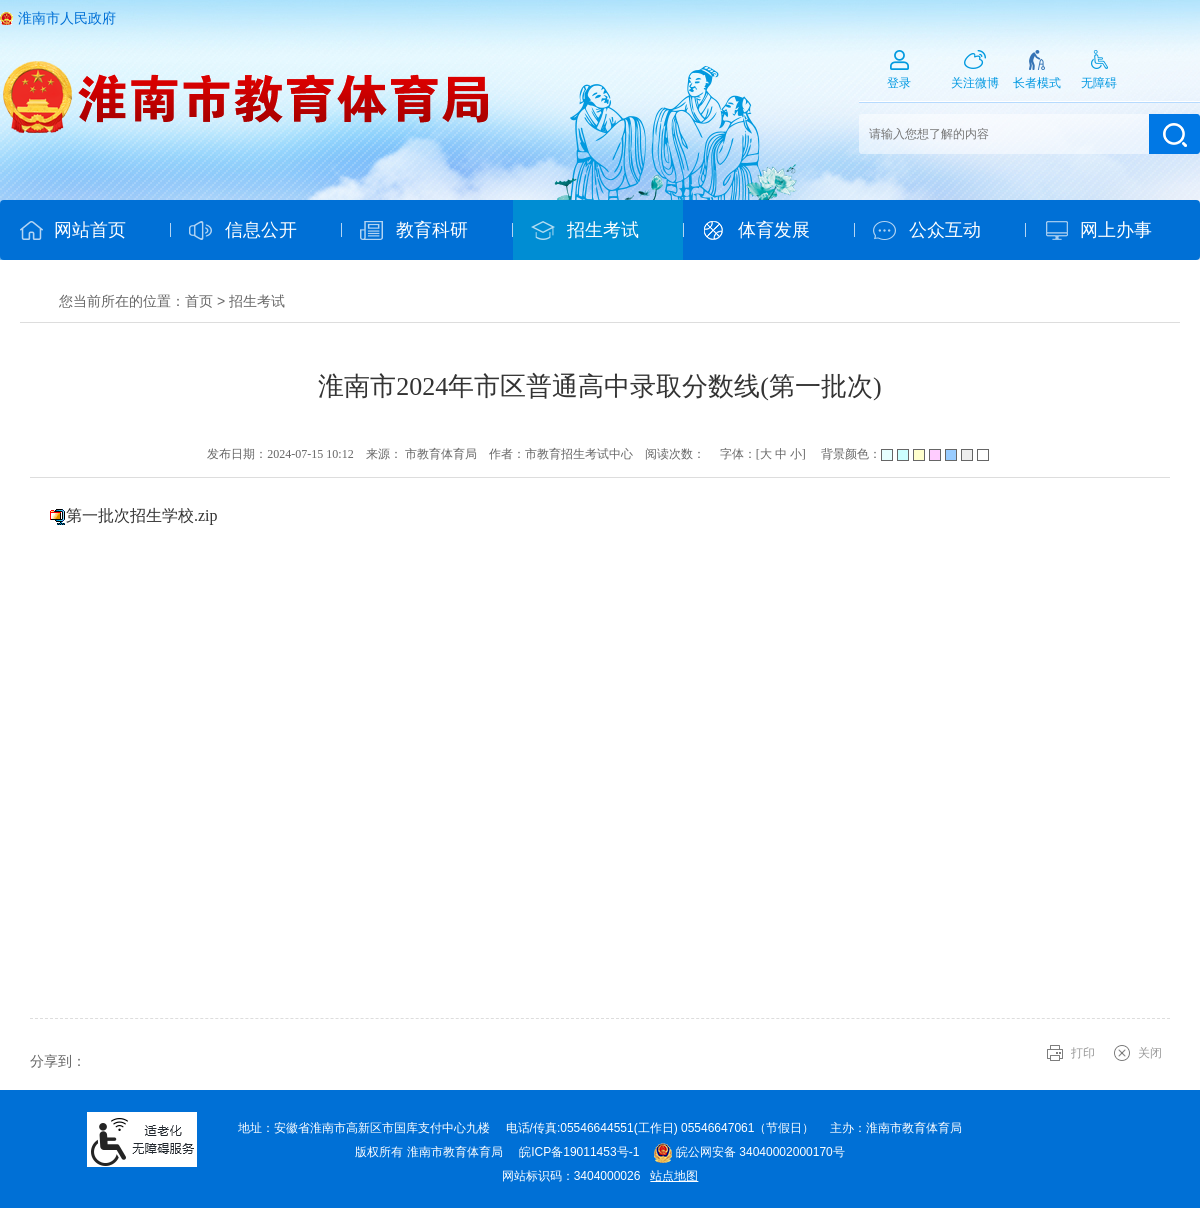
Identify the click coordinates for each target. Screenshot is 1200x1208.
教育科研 (432, 230)
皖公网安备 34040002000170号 (749, 1152)
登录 (899, 83)
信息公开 (261, 230)
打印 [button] (1083, 1053)
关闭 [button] (1150, 1053)
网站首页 (90, 230)
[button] (1037, 76)
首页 (199, 301)
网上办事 (1116, 230)
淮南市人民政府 (67, 18)
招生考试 (603, 230)
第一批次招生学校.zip (142, 515)
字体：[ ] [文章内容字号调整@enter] (763, 454)
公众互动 (945, 230)
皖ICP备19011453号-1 (579, 1152)
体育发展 (774, 230)
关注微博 (975, 83)
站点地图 (674, 1176)
